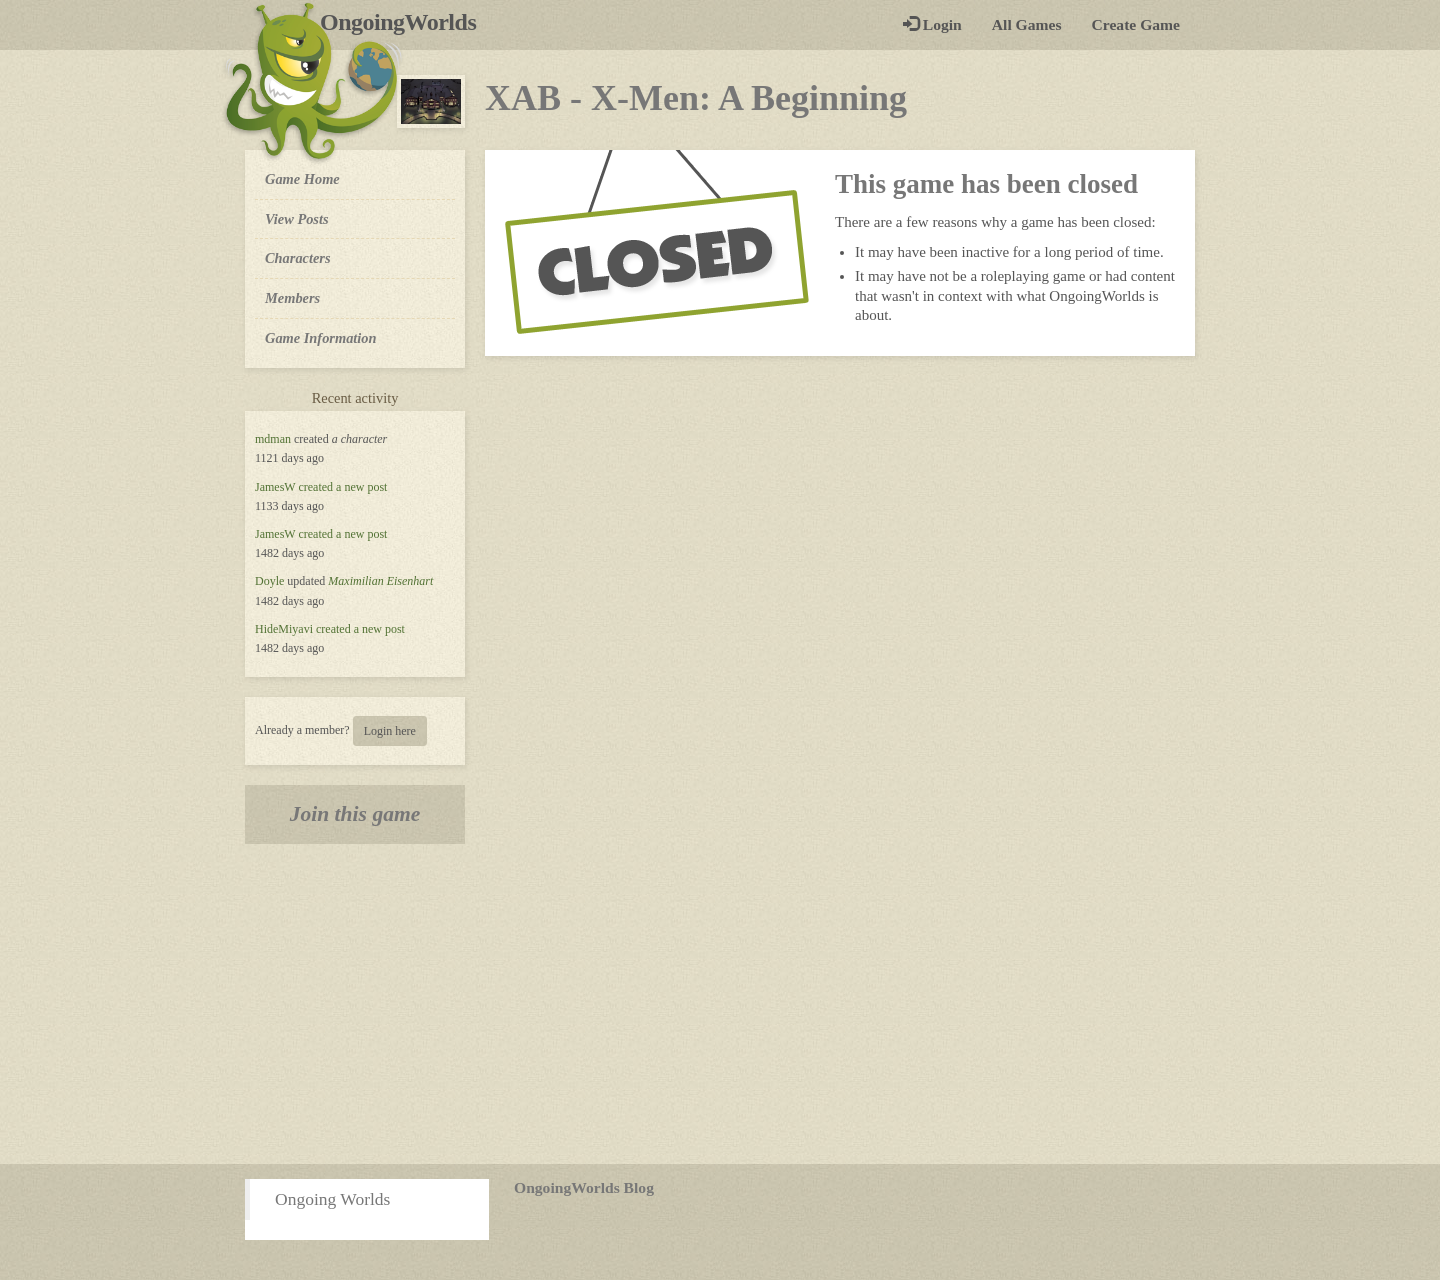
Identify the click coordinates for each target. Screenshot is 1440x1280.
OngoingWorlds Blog (584, 1187)
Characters (297, 257)
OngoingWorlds (405, 22)
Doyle (269, 581)
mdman (273, 439)
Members (292, 298)
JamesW (275, 487)
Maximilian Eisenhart (380, 581)
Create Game (1136, 24)
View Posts (297, 219)
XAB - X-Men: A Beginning (696, 98)
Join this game (355, 814)
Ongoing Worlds (332, 1199)
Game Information (321, 338)
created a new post (342, 487)
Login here (390, 731)
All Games (1027, 24)
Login (932, 24)
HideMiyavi (284, 629)
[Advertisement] (720, 1004)
